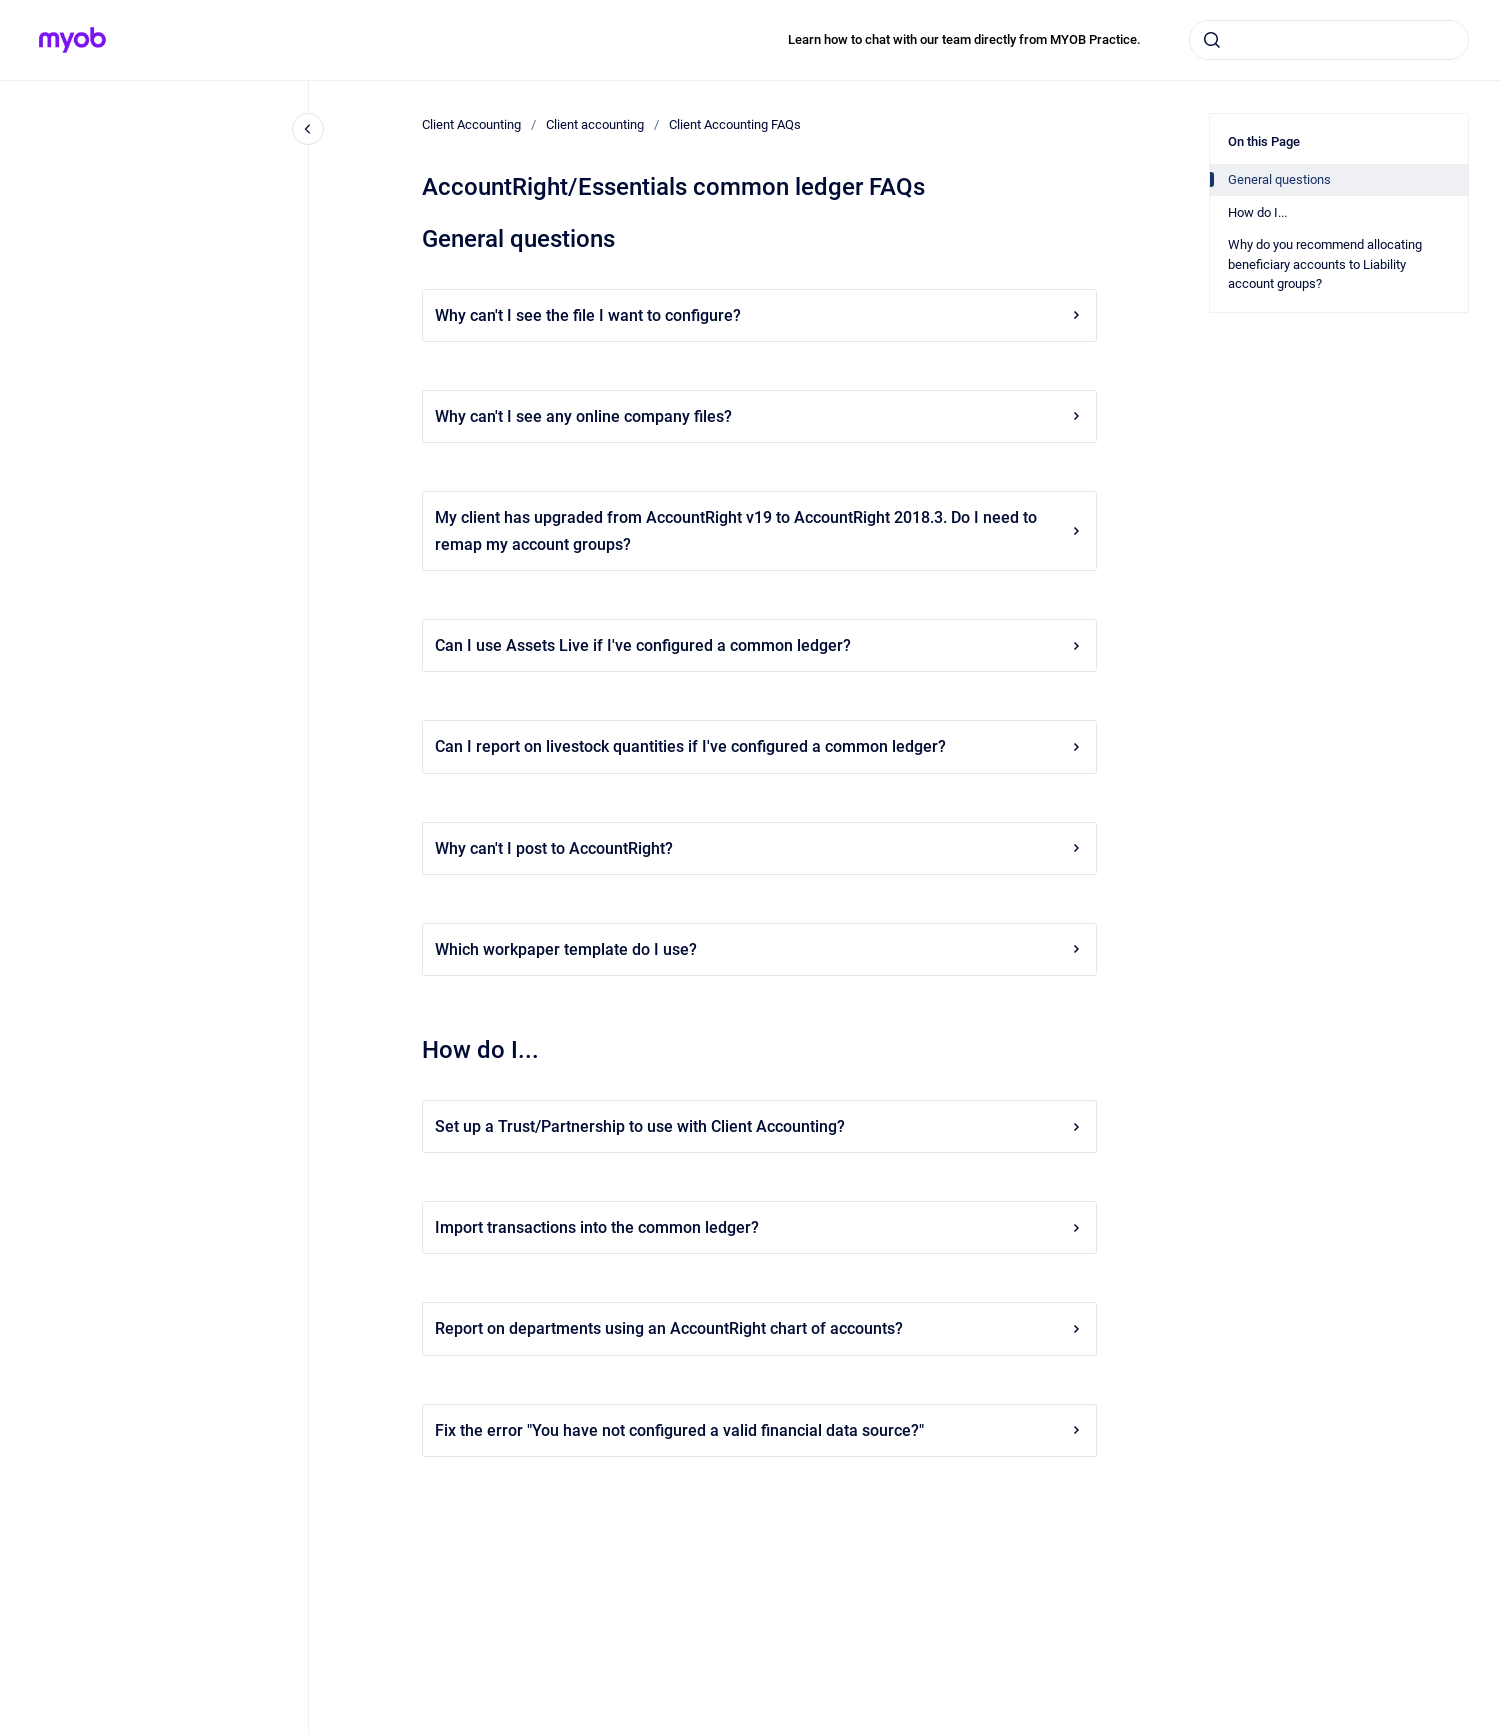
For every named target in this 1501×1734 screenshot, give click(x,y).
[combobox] (1329, 40)
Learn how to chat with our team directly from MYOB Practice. (964, 39)
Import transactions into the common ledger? (759, 1227)
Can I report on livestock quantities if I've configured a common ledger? (759, 746)
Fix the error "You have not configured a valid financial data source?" (759, 1430)
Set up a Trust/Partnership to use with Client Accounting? (759, 1126)
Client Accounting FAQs (735, 124)
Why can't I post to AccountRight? (759, 848)
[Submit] (1212, 40)
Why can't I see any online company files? (759, 416)
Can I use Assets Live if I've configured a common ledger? (759, 645)
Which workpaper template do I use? (759, 949)
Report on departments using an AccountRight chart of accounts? (759, 1328)
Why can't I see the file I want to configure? (759, 315)
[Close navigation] (308, 129)
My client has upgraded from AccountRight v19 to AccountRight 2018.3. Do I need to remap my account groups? (759, 531)
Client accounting (595, 124)
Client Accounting (471, 124)
